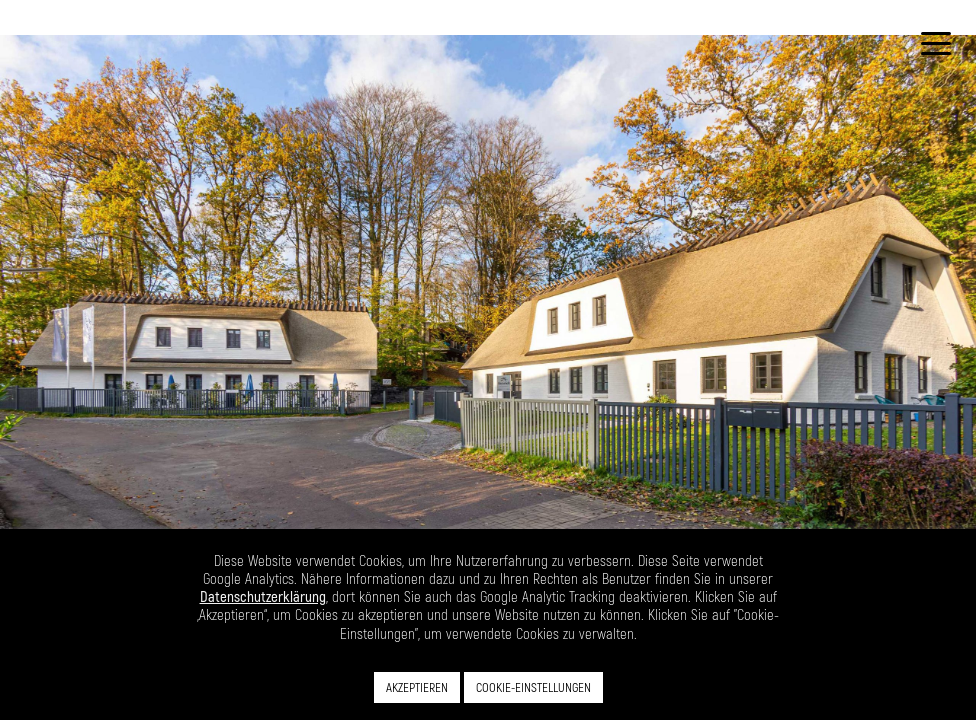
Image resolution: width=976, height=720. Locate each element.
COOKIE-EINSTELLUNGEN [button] (533, 687)
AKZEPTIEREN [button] (417, 687)
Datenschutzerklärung (263, 596)
